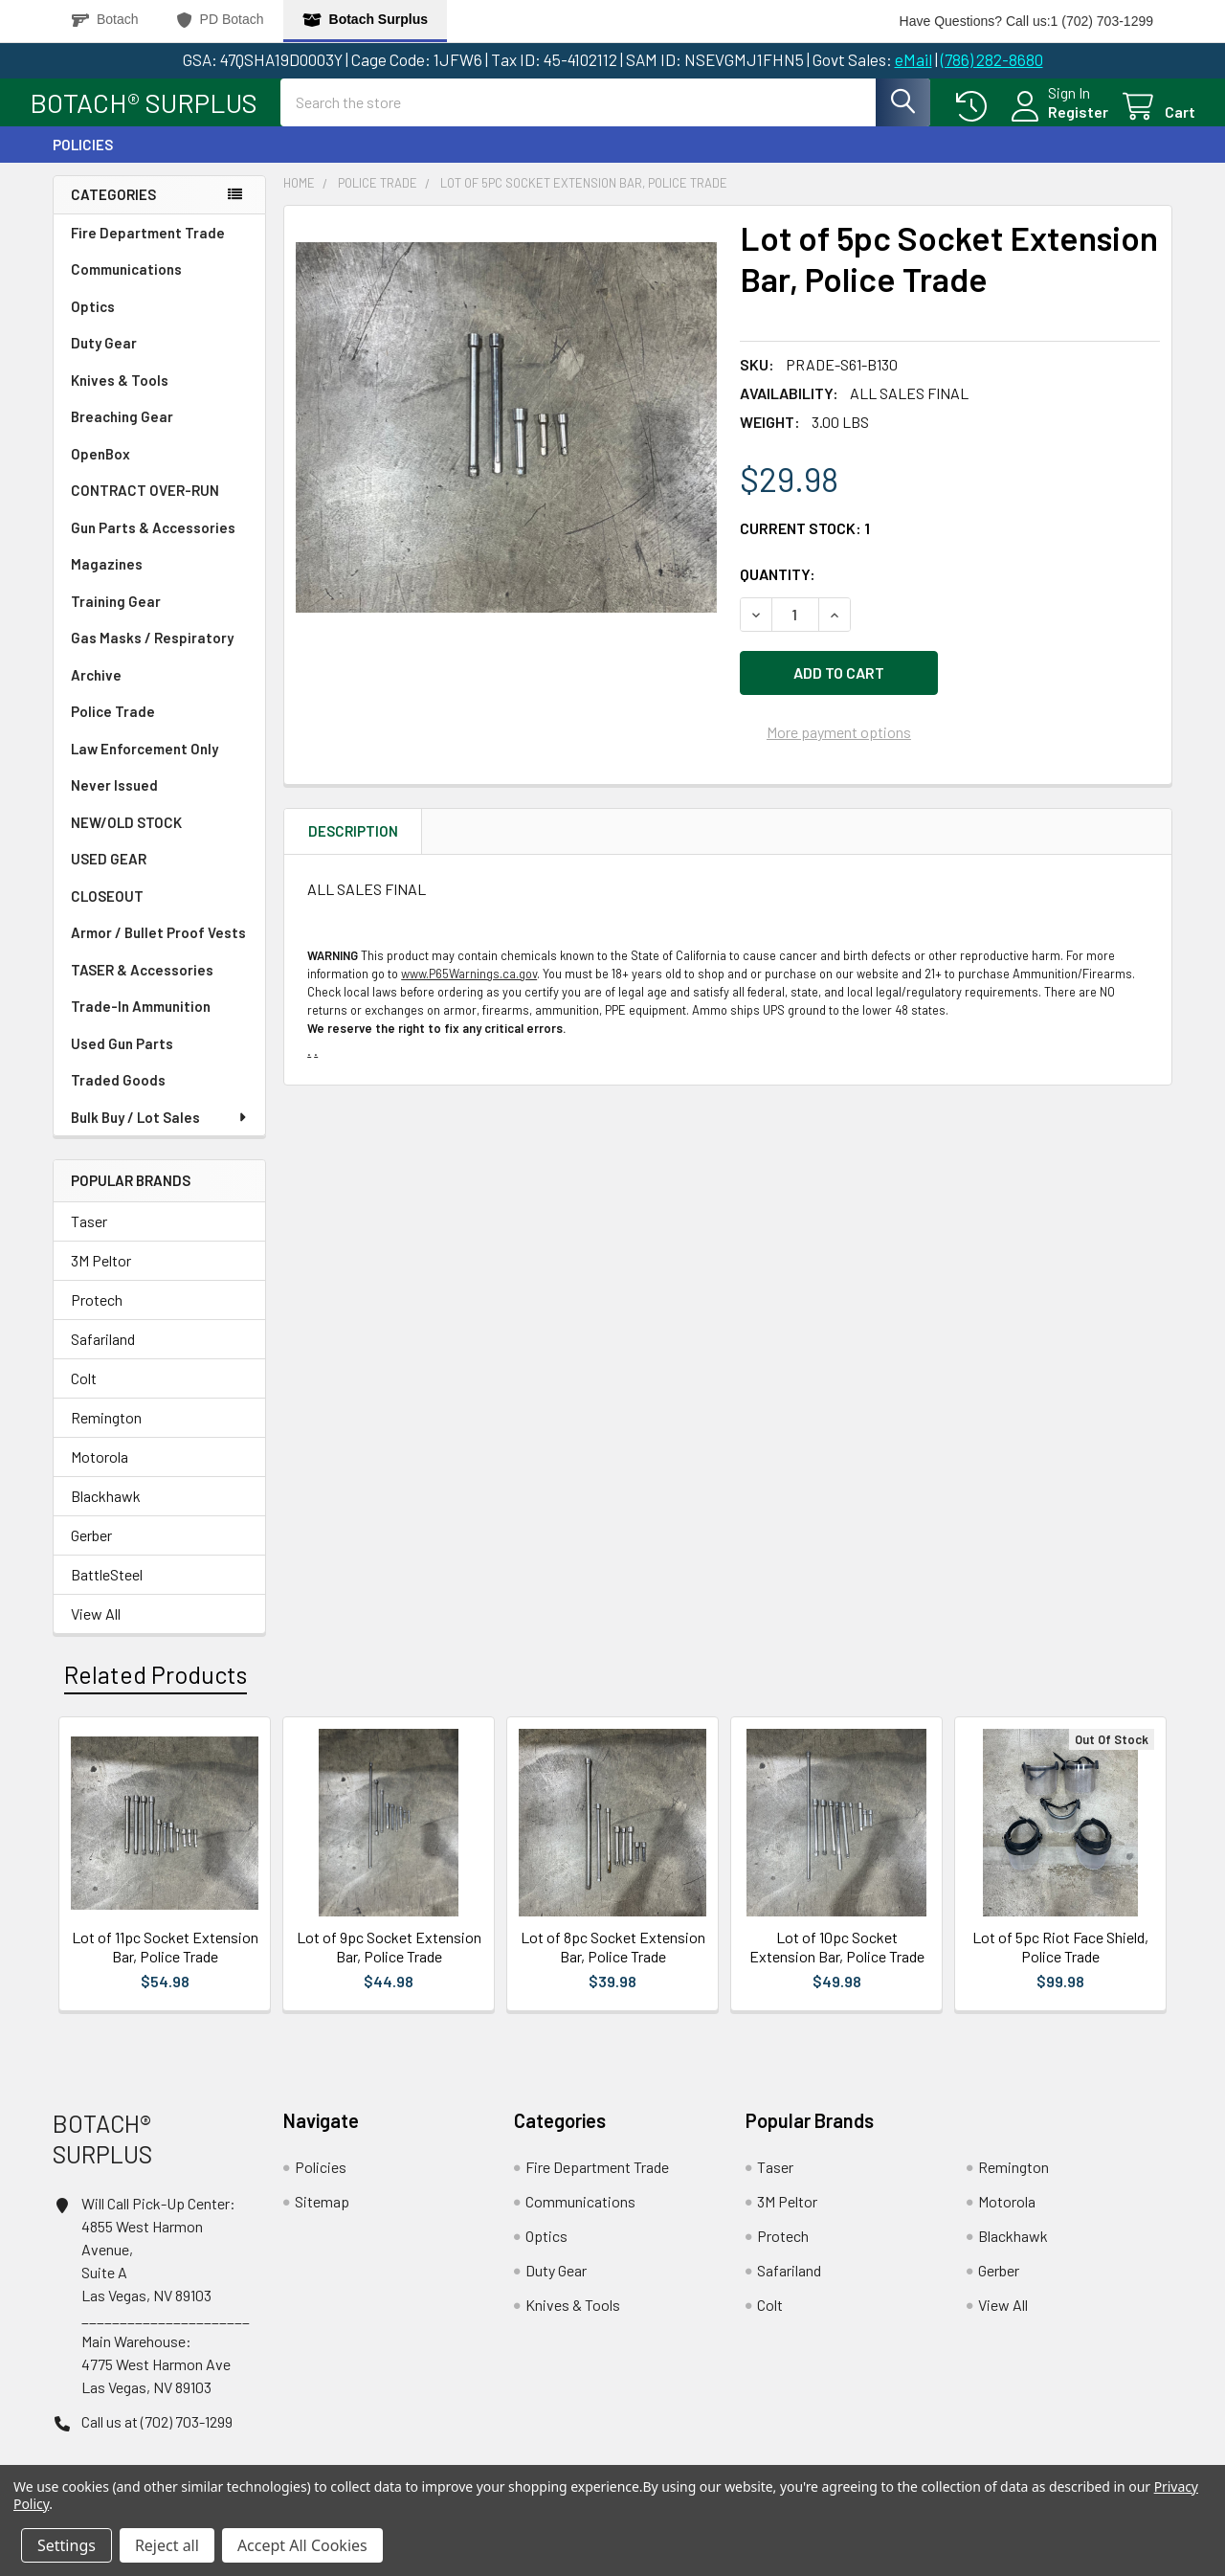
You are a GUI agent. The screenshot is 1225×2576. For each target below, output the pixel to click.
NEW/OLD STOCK (126, 839)
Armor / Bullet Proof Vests (158, 949)
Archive (96, 692)
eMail (913, 59)
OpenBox (100, 471)
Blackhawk (106, 1513)
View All (96, 1631)
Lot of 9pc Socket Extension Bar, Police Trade (389, 1963)
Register (1055, 123)
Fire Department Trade (148, 249)
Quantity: (777, 591)
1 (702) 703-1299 (1102, 21)
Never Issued (114, 802)
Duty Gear (104, 360)
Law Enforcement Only (144, 765)
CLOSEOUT (107, 913)
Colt (84, 1395)
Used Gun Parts (122, 1060)
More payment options (839, 740)
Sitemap (322, 2218)
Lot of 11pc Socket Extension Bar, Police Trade (165, 1963)
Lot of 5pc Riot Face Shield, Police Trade (1060, 1963)
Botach (105, 19)
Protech (96, 1317)
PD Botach (220, 19)
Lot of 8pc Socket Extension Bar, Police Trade (613, 1963)
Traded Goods (118, 1097)
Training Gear (116, 618)
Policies (83, 161)
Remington (106, 1434)
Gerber (91, 1552)
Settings (66, 2545)
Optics (93, 323)
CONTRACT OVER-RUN (145, 507)
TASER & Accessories (142, 987)
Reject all (167, 2545)
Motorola (99, 1474)
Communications (126, 286)
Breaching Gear (122, 433)
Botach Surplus (365, 19)
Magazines (107, 581)
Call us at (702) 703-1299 (157, 2439)
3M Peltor (101, 1277)
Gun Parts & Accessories (153, 544)
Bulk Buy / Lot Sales (160, 1134)
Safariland (103, 1356)
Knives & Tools (119, 397)
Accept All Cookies (302, 2545)
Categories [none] (113, 211)
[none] (506, 445)
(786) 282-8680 (992, 59)
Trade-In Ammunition (141, 1023)
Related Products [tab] (155, 1691)
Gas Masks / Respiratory (152, 654)
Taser (89, 1238)
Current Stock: (805, 545)
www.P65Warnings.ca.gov (469, 982)
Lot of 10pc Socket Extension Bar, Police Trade (836, 1963)
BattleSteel (107, 1591)
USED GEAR (108, 876)
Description (353, 839)
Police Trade (113, 728)
